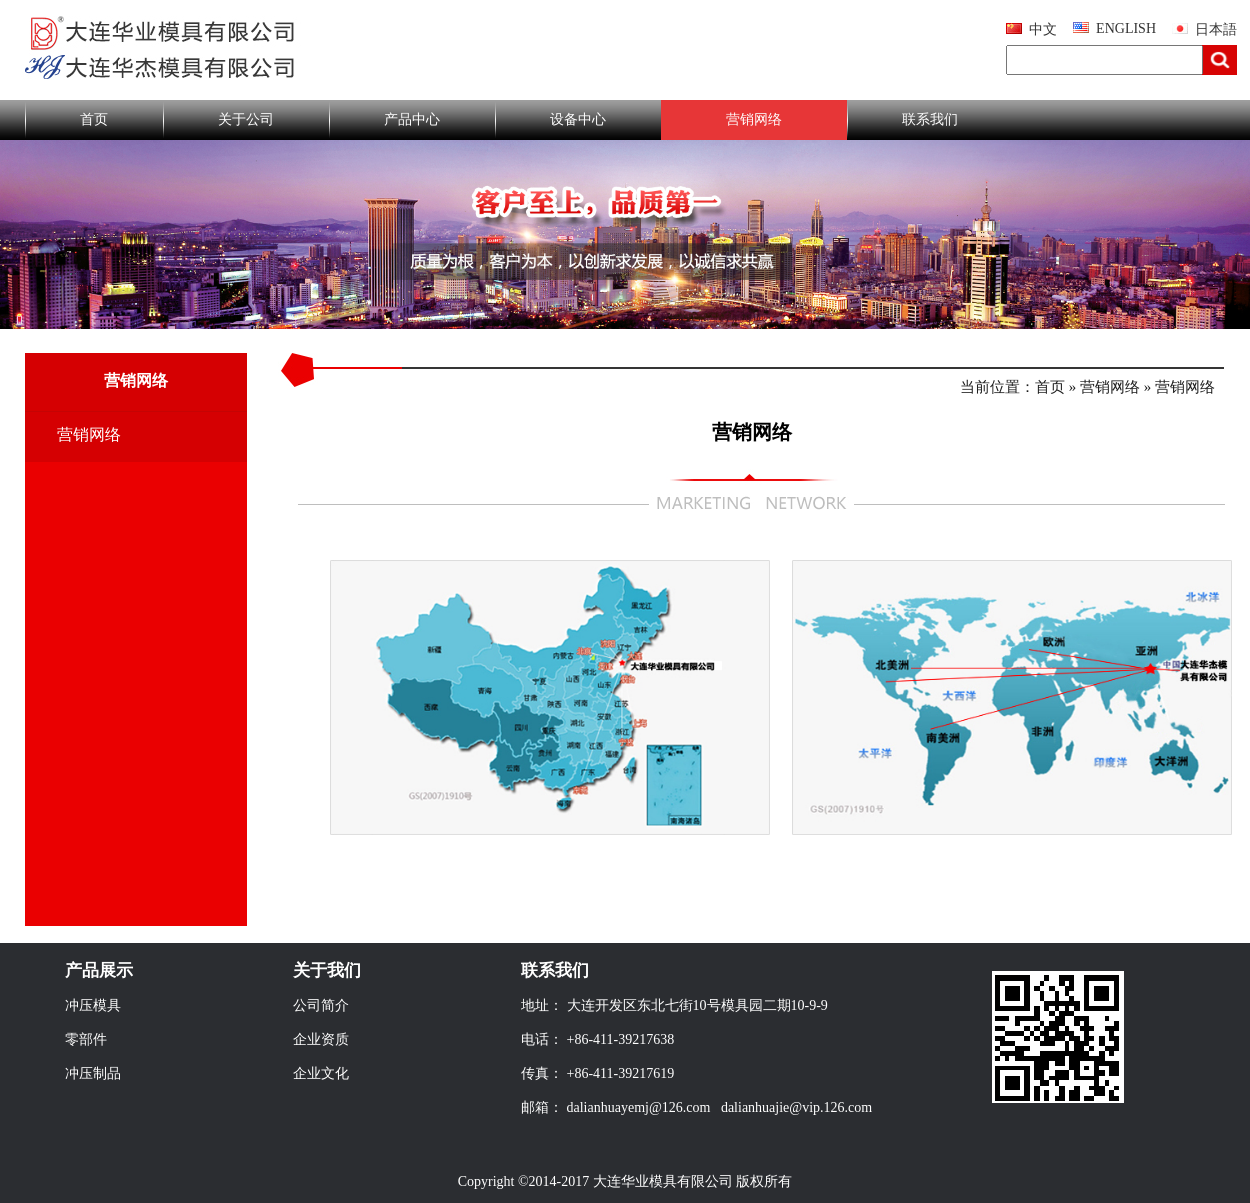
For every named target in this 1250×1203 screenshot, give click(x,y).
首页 (94, 119)
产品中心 (412, 119)
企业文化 (321, 1073)
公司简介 (321, 1005)
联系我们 (930, 119)
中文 (1043, 29)
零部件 (86, 1039)
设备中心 (578, 119)
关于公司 (246, 119)
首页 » (1057, 387)
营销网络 (754, 119)
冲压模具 (93, 1005)
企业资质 (321, 1039)
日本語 (1216, 29)
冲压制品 (93, 1073)
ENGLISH (1126, 28)
